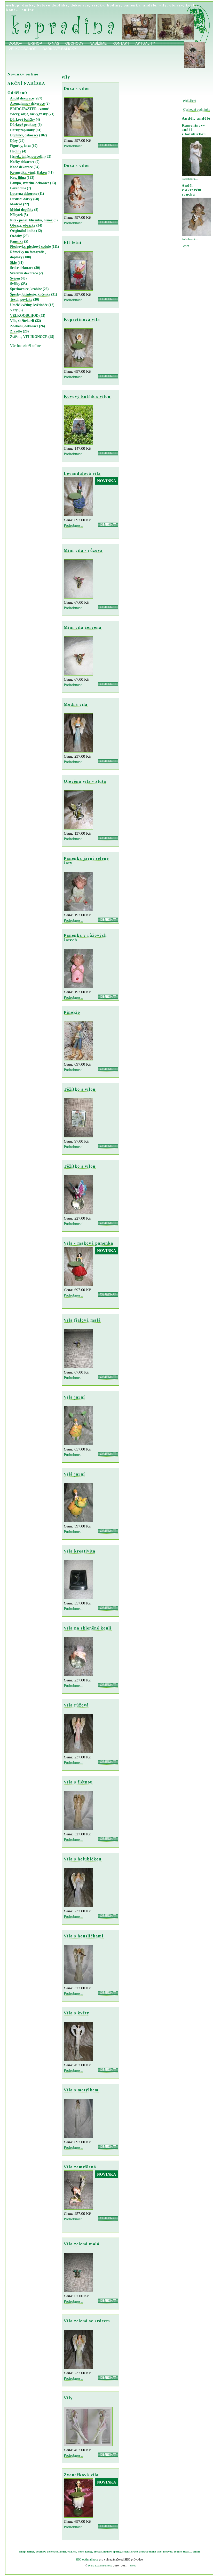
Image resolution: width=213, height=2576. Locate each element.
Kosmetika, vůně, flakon (28, 172)
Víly (68, 2398)
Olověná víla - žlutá (85, 781)
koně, (81, 2551)
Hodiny (15, 151)
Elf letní (73, 242)
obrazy (176, 5)
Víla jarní (74, 1397)
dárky (28, 5)
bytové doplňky (52, 5)
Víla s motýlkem (81, 2090)
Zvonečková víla (81, 2475)
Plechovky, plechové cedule (30, 247)
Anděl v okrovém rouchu (191, 189)
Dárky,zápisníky (22, 130)
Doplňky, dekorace (24, 135)
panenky (131, 5)
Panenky (16, 241)
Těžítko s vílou (80, 1089)
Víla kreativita (79, 1551)
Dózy (14, 141)
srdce (134, 2551)
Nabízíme (98, 43)
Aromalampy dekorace (27, 103)
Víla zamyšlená (80, 2167)
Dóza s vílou (77, 88)
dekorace (79, 5)
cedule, (178, 2551)
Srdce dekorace (21, 268)
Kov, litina (18, 178)
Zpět (186, 246)
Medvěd (16, 204)
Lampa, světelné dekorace (29, 183)
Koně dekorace (21, 167)
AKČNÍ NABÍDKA (26, 83)
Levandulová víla (82, 473)
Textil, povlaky (21, 299)
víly (163, 5)
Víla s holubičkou (82, 1859)
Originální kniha (22, 231)
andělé (149, 5)
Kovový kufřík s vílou (87, 396)
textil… (187, 2551)
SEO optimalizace (86, 2559)
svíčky (98, 5)
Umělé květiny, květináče (29, 305)
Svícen (15, 278)
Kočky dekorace (22, 162)
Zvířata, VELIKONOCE (29, 337)
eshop (22, 2551)
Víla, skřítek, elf (22, 321)
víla (69, 2551)
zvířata (143, 2551)
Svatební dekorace (24, 273)
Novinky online (22, 74)
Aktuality (145, 43)
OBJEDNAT (108, 145)
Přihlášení (189, 101)
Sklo (13, 263)
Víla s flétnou (78, 1782)
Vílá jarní (74, 1474)
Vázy (14, 310)
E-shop (35, 43)
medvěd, (168, 2551)
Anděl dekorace (22, 98)
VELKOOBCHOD (24, 315)
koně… (13, 9)
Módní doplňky (21, 210)
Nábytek (16, 215)
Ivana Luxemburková (100, 2565)
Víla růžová (76, 1705)
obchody (74, 43)
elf (74, 2551)
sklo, (159, 2551)
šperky (117, 2551)
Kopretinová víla (82, 319)
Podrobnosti (73, 146)
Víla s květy (76, 2013)
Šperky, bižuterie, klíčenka (30, 294)
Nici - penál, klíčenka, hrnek (31, 220)
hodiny (114, 5)
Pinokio (72, 1012)
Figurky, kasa (20, 146)
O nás (53, 43)
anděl (62, 2551)
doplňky (40, 2551)
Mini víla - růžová (83, 550)
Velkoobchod (22, 49)
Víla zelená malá (81, 2244)
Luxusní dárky (21, 199)
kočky (192, 5)
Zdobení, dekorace (24, 326)
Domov (15, 43)
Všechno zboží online (25, 346)
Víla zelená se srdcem (87, 2321)
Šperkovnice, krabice (26, 289)
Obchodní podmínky (196, 109)
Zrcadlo (16, 331)
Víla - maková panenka (88, 1243)
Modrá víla (76, 704)
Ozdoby (16, 236)
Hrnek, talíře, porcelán (27, 156)
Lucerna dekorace (23, 194)
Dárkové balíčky (59, 49)
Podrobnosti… (190, 178)
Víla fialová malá (82, 1320)
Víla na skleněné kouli (88, 1628)
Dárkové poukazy (23, 125)
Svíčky (15, 284)
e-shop (12, 5)
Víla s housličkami (84, 1936)
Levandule (18, 188)
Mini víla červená (82, 627)
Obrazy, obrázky (22, 225)
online (27, 9)
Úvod (133, 2565)
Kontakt (121, 43)
